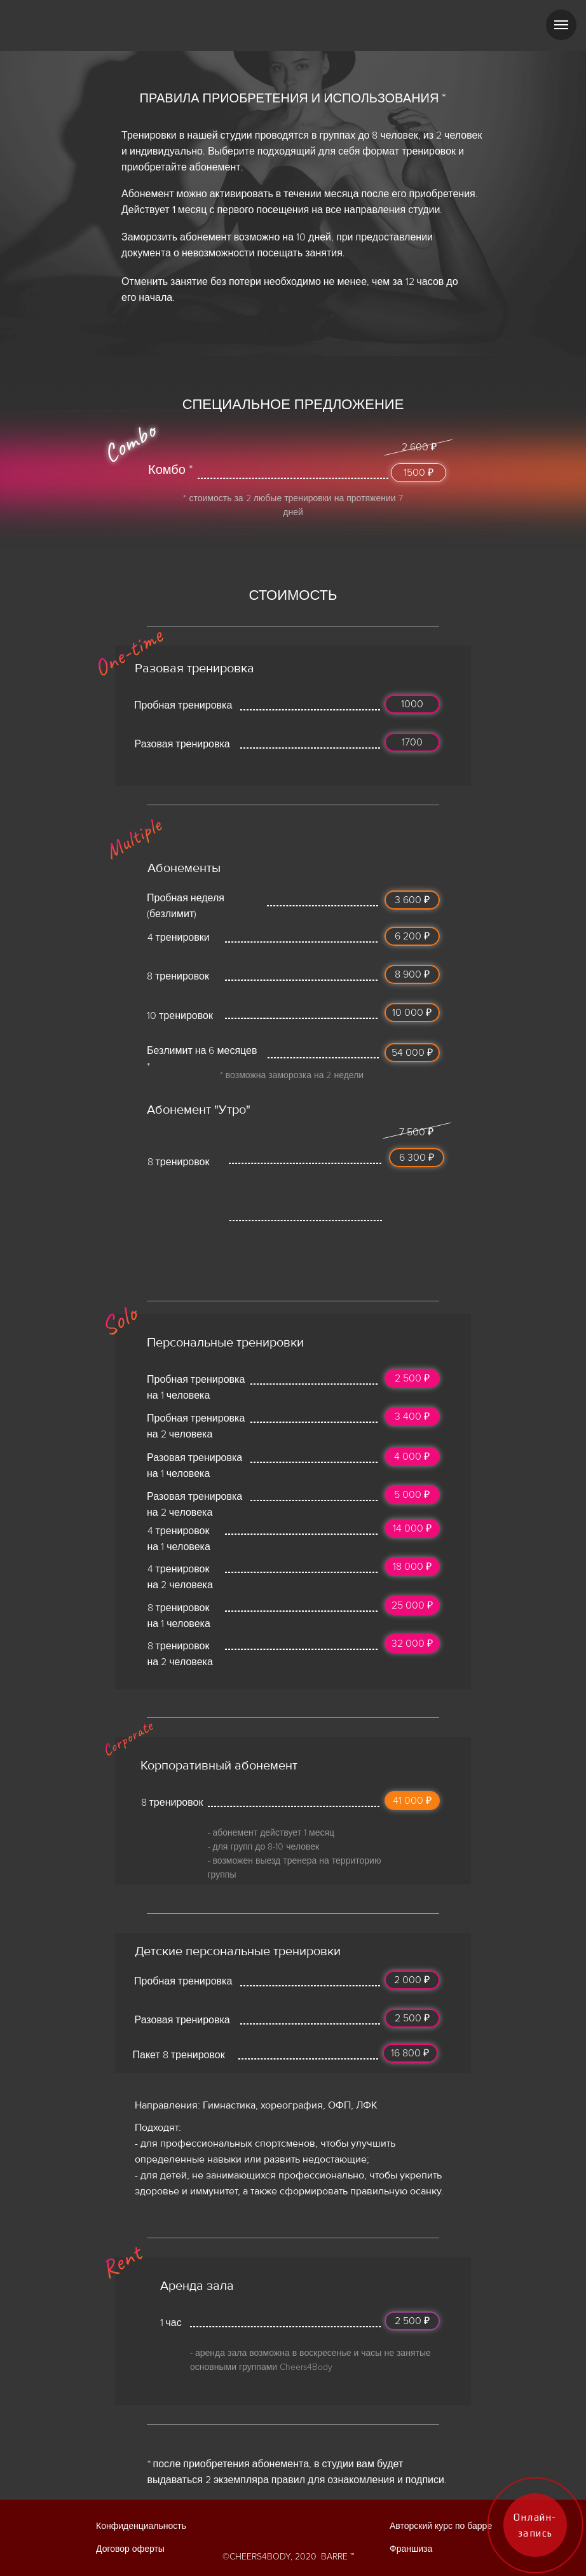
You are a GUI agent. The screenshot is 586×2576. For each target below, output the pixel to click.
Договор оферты (130, 2549)
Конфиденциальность (141, 2526)
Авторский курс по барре (441, 2526)
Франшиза (411, 2549)
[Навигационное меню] (561, 24)
